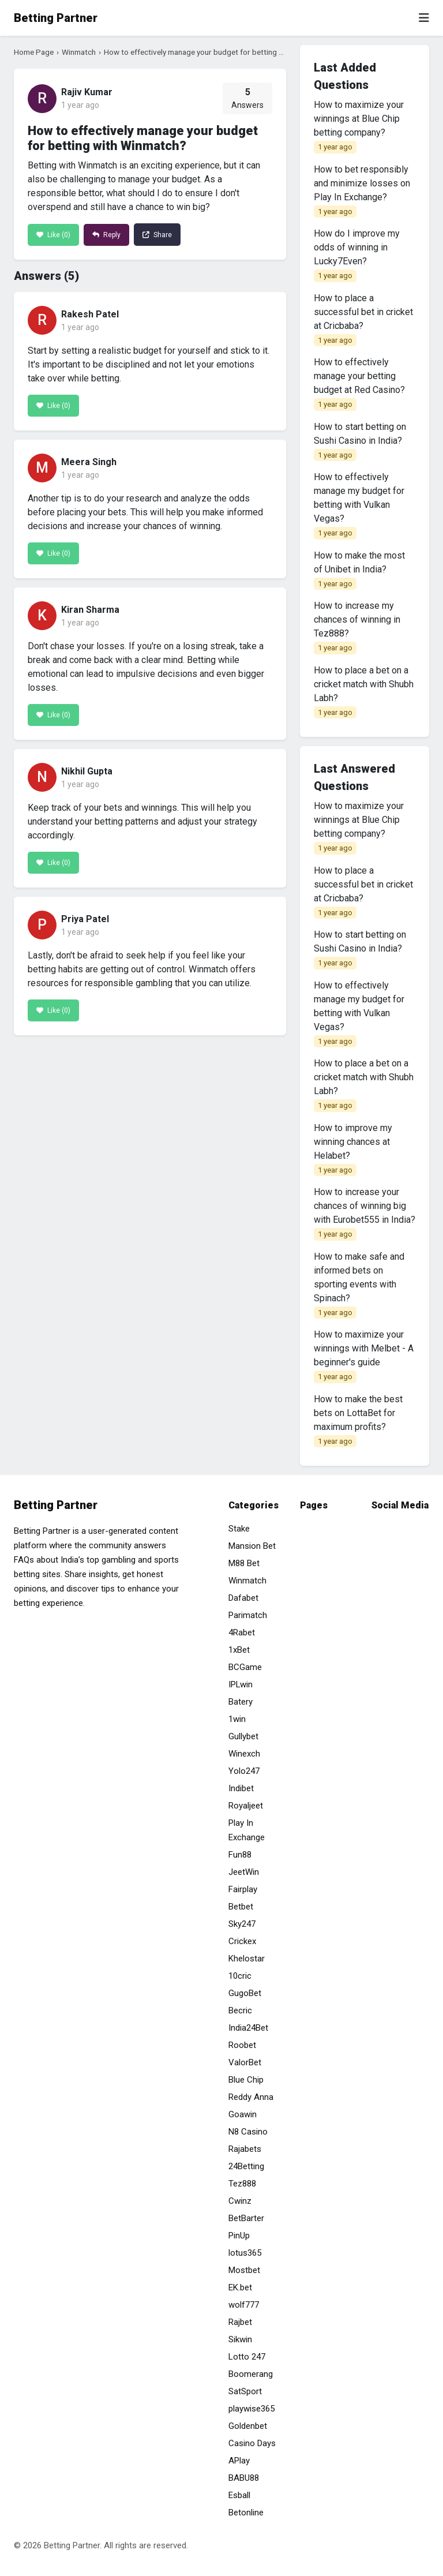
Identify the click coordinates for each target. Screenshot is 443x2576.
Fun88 (239, 1854)
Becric (240, 2010)
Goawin (242, 2114)
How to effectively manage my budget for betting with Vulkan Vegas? (359, 505)
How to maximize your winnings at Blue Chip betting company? (359, 126)
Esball (239, 2495)
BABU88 (243, 2478)
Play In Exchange (246, 1830)
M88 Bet (244, 1563)
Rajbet (240, 2322)
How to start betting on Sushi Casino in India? (360, 441)
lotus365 (244, 2253)
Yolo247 (244, 1771)
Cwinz (239, 2201)
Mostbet (244, 2270)
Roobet (242, 2045)
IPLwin (240, 1684)
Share (157, 235)
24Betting (246, 2166)
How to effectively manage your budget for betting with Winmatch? (218, 52)
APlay (239, 2460)
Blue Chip (246, 2080)
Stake (239, 1528)
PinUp (239, 2235)
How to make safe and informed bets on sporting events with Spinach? (359, 1285)
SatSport (245, 2391)
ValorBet (244, 2062)
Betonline (246, 2512)
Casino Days (252, 2443)
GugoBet (244, 1993)
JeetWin (243, 1872)
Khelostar (246, 1958)
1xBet (239, 1650)
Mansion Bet (252, 1546)
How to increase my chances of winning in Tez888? (357, 627)
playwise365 (251, 2408)
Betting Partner (55, 18)
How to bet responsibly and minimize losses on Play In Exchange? (362, 191)
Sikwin (240, 2339)
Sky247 (242, 1924)
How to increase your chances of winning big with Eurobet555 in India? (364, 1213)
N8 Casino (248, 2131)
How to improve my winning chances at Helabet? (353, 1149)
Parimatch (247, 1615)
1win (237, 1719)
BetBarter (246, 2218)
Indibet (241, 1788)
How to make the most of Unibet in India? (359, 570)
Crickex (242, 1941)
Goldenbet (247, 2426)
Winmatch (79, 52)
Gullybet (243, 1736)
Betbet (240, 1906)
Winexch (244, 1753)
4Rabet (241, 1632)
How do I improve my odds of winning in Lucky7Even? (357, 255)
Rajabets (244, 2149)
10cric (239, 1976)
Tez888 (242, 2183)
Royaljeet (245, 1805)
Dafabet (243, 1598)
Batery (240, 1702)
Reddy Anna (250, 2097)
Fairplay (242, 1889)
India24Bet (248, 2028)
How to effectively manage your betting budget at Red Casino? (359, 384)
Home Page (34, 52)
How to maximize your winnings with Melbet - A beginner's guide (364, 1356)
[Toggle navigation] (424, 18)
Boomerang (250, 2374)
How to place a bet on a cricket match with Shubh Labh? (364, 692)
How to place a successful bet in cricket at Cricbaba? (363, 320)
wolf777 (243, 2305)
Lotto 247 (246, 2357)
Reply (106, 235)
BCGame (245, 1667)
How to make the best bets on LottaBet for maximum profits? (358, 1421)
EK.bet (240, 2287)
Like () (53, 235)
